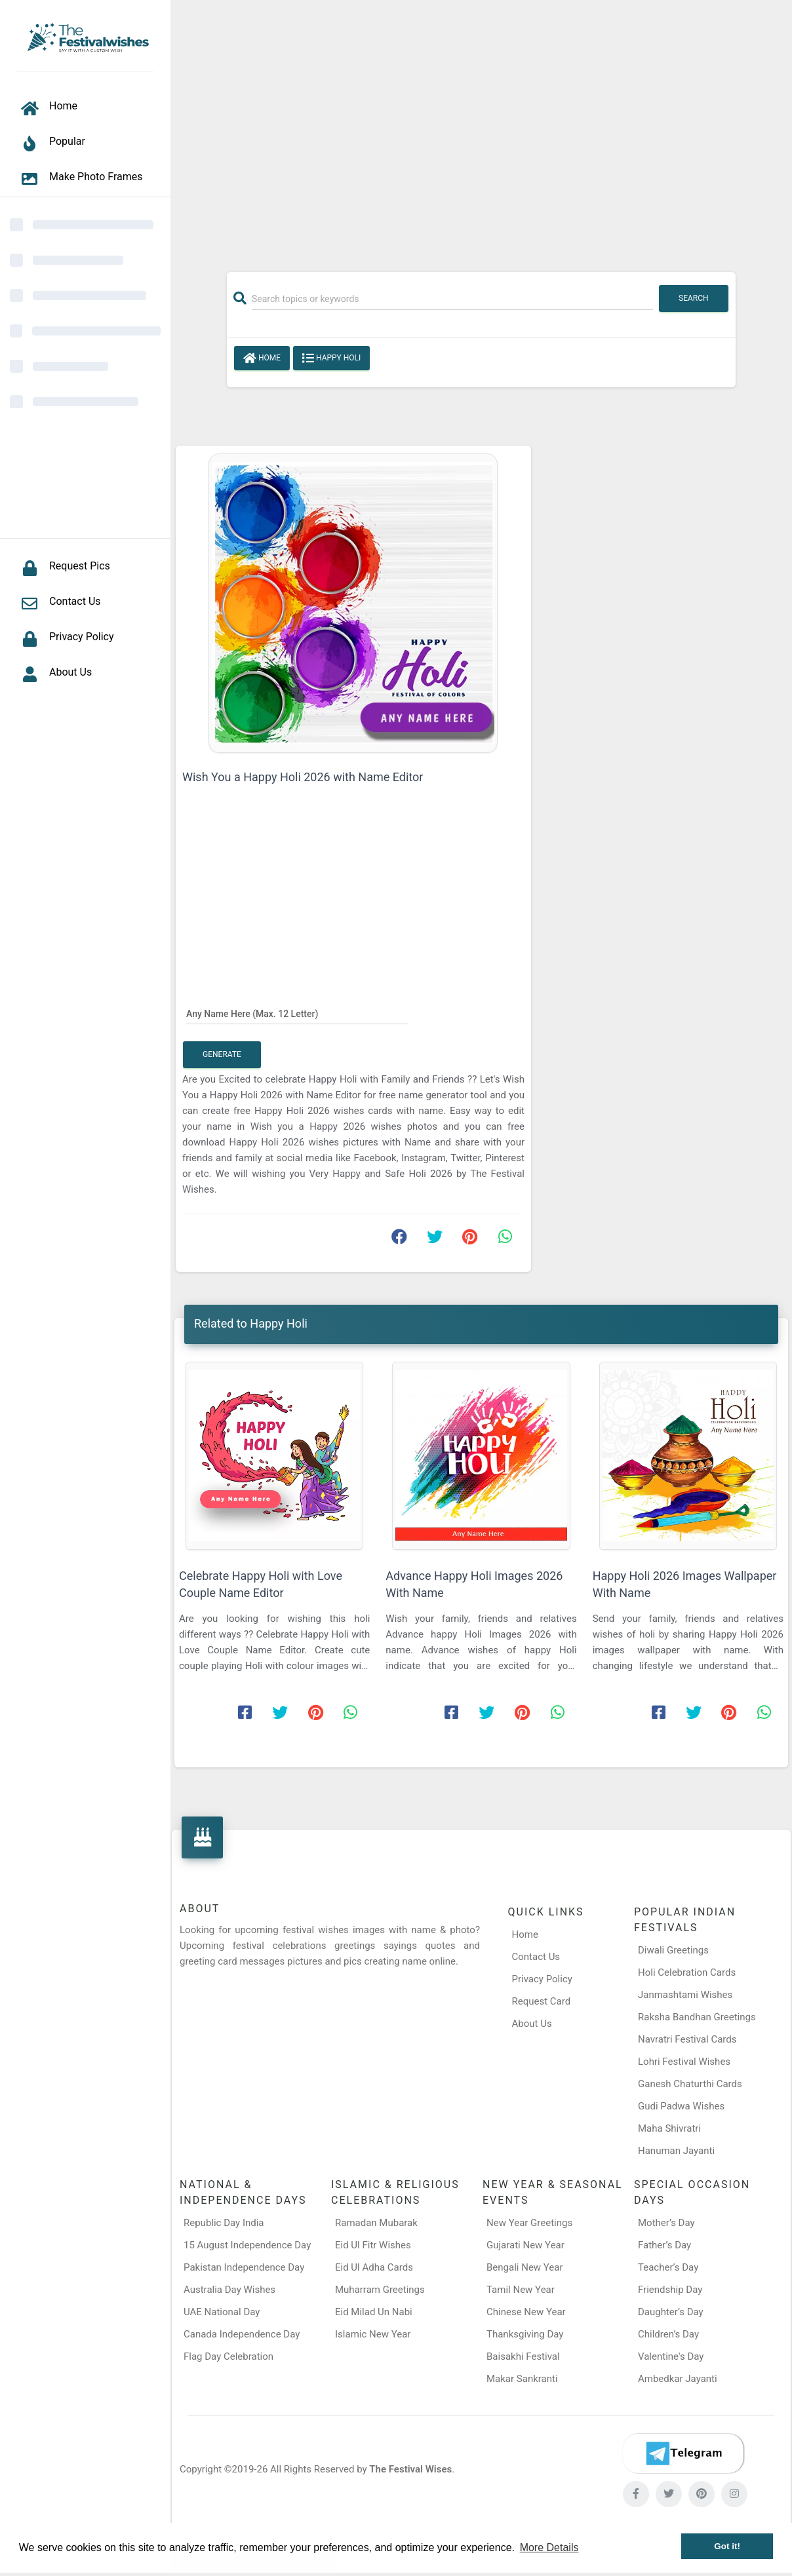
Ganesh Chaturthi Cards (690, 2084)
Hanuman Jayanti (676, 2151)
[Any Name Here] (297, 1013)
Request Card (541, 2001)
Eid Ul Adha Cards (374, 2267)
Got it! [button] (727, 2546)
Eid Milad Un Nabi (373, 2312)
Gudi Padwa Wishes (681, 2106)
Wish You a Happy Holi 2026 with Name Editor (302, 777)
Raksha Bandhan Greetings (697, 2017)
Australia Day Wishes (229, 2290)
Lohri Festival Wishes (684, 2061)
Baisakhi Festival (523, 2356)
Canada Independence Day (242, 2334)
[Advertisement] (481, 129)
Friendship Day (670, 2290)
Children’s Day (668, 2334)
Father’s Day (664, 2245)
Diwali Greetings (673, 1950)
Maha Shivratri (669, 2128)
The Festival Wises (410, 2469)
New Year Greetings (529, 2223)
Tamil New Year (520, 2290)
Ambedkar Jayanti (677, 2379)
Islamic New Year (372, 2334)
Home (262, 358)
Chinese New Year (526, 2312)
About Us (532, 2023)
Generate (222, 1054)
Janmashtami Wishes (685, 1995)
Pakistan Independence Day (244, 2267)
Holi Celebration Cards (687, 1972)
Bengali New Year (524, 2267)
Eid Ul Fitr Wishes (373, 2245)
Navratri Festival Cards (687, 2039)
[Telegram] (683, 2453)
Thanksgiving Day (524, 2334)
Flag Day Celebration (228, 2356)
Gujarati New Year (525, 2245)
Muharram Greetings (380, 2290)
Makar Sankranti (522, 2379)
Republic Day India (224, 2223)
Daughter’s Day (670, 2312)
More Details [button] (549, 2547)
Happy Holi (331, 358)
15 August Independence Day (247, 2245)
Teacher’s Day (668, 2267)
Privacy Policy (542, 1979)
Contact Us (536, 1957)
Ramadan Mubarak (376, 2223)
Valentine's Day (670, 2356)
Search (694, 298)
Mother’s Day (666, 2223)
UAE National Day (222, 2312)
